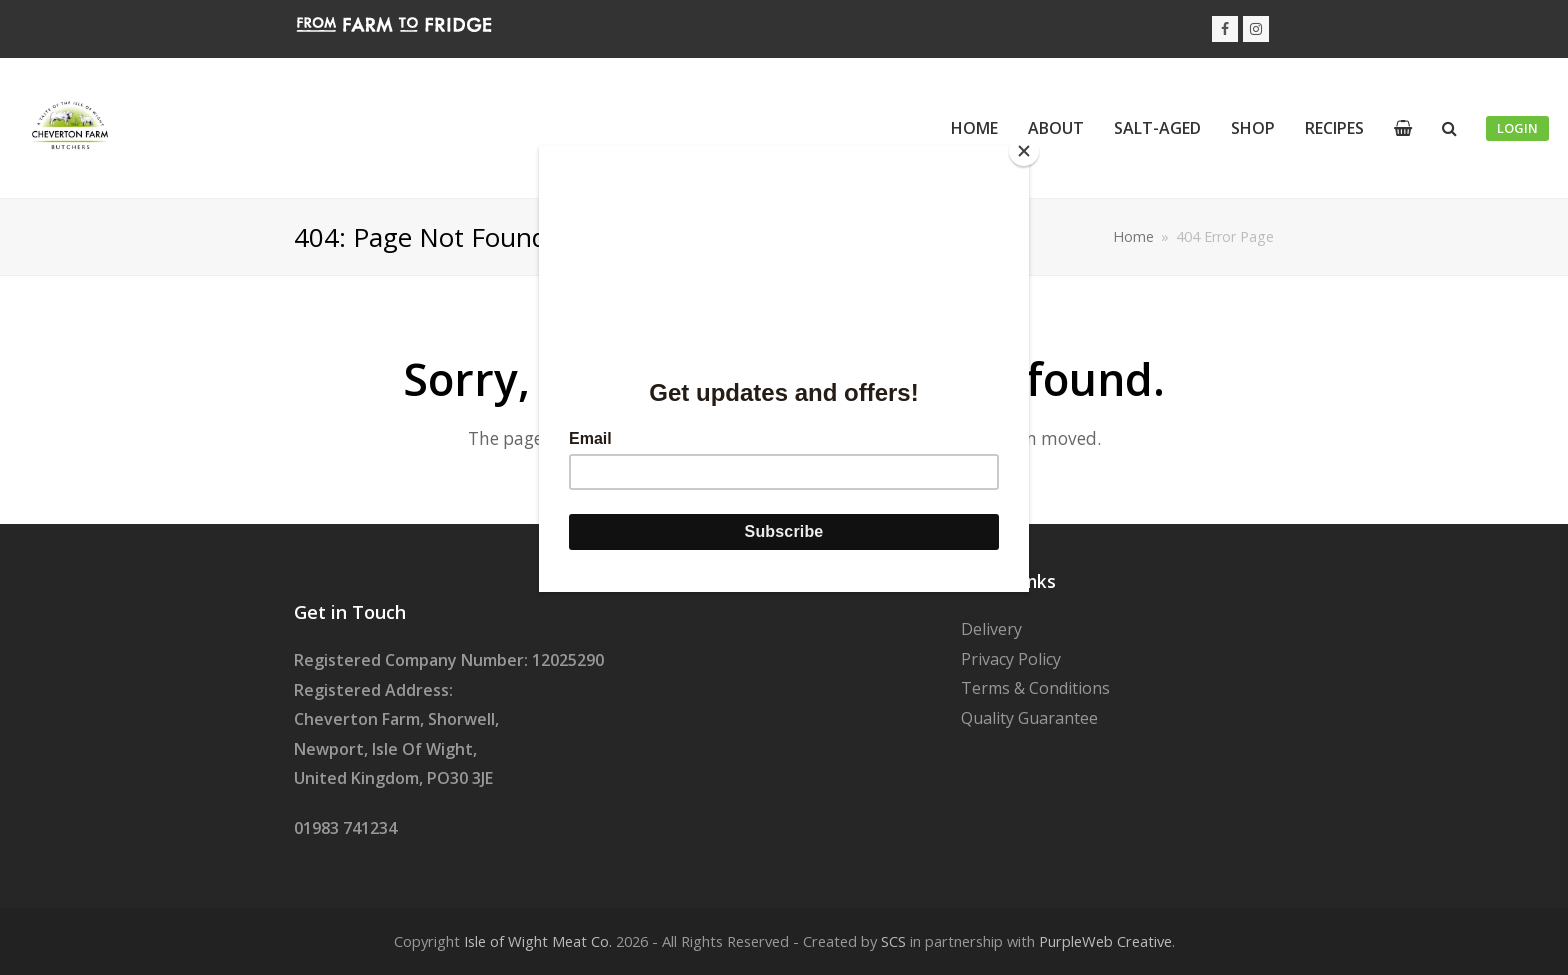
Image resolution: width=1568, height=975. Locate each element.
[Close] (1024, 151)
